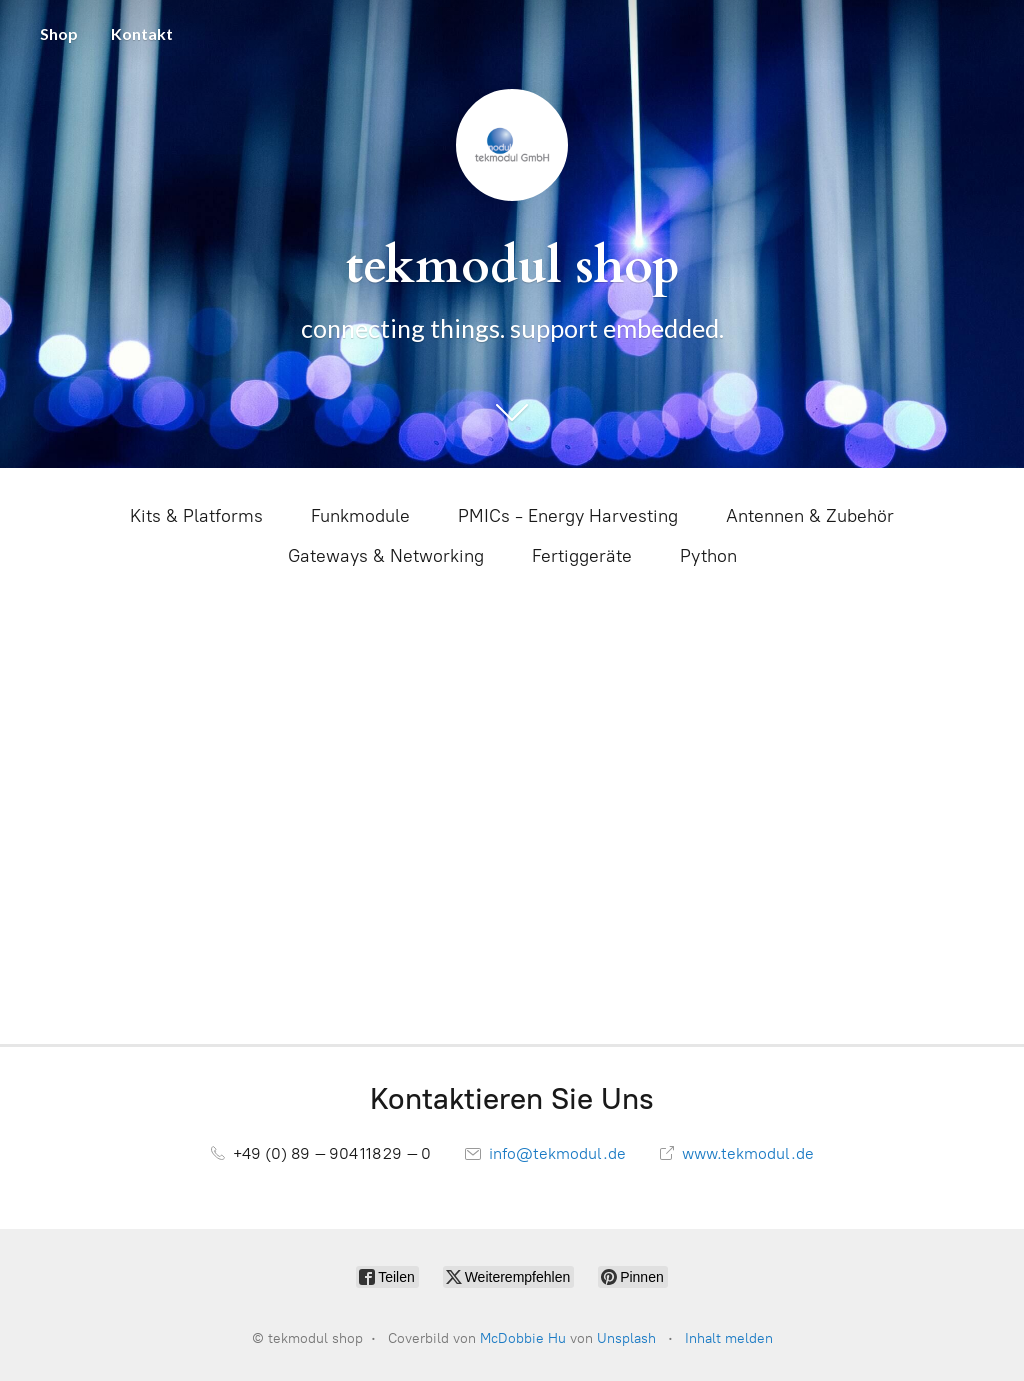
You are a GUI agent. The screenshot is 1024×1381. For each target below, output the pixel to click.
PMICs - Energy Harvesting (568, 516)
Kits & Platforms (196, 516)
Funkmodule (360, 516)
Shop (59, 33)
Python (708, 556)
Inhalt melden (729, 1338)
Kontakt (142, 33)
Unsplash (626, 1338)
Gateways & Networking (386, 556)
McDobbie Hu (523, 1338)
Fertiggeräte (582, 556)
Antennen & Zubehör (810, 516)
